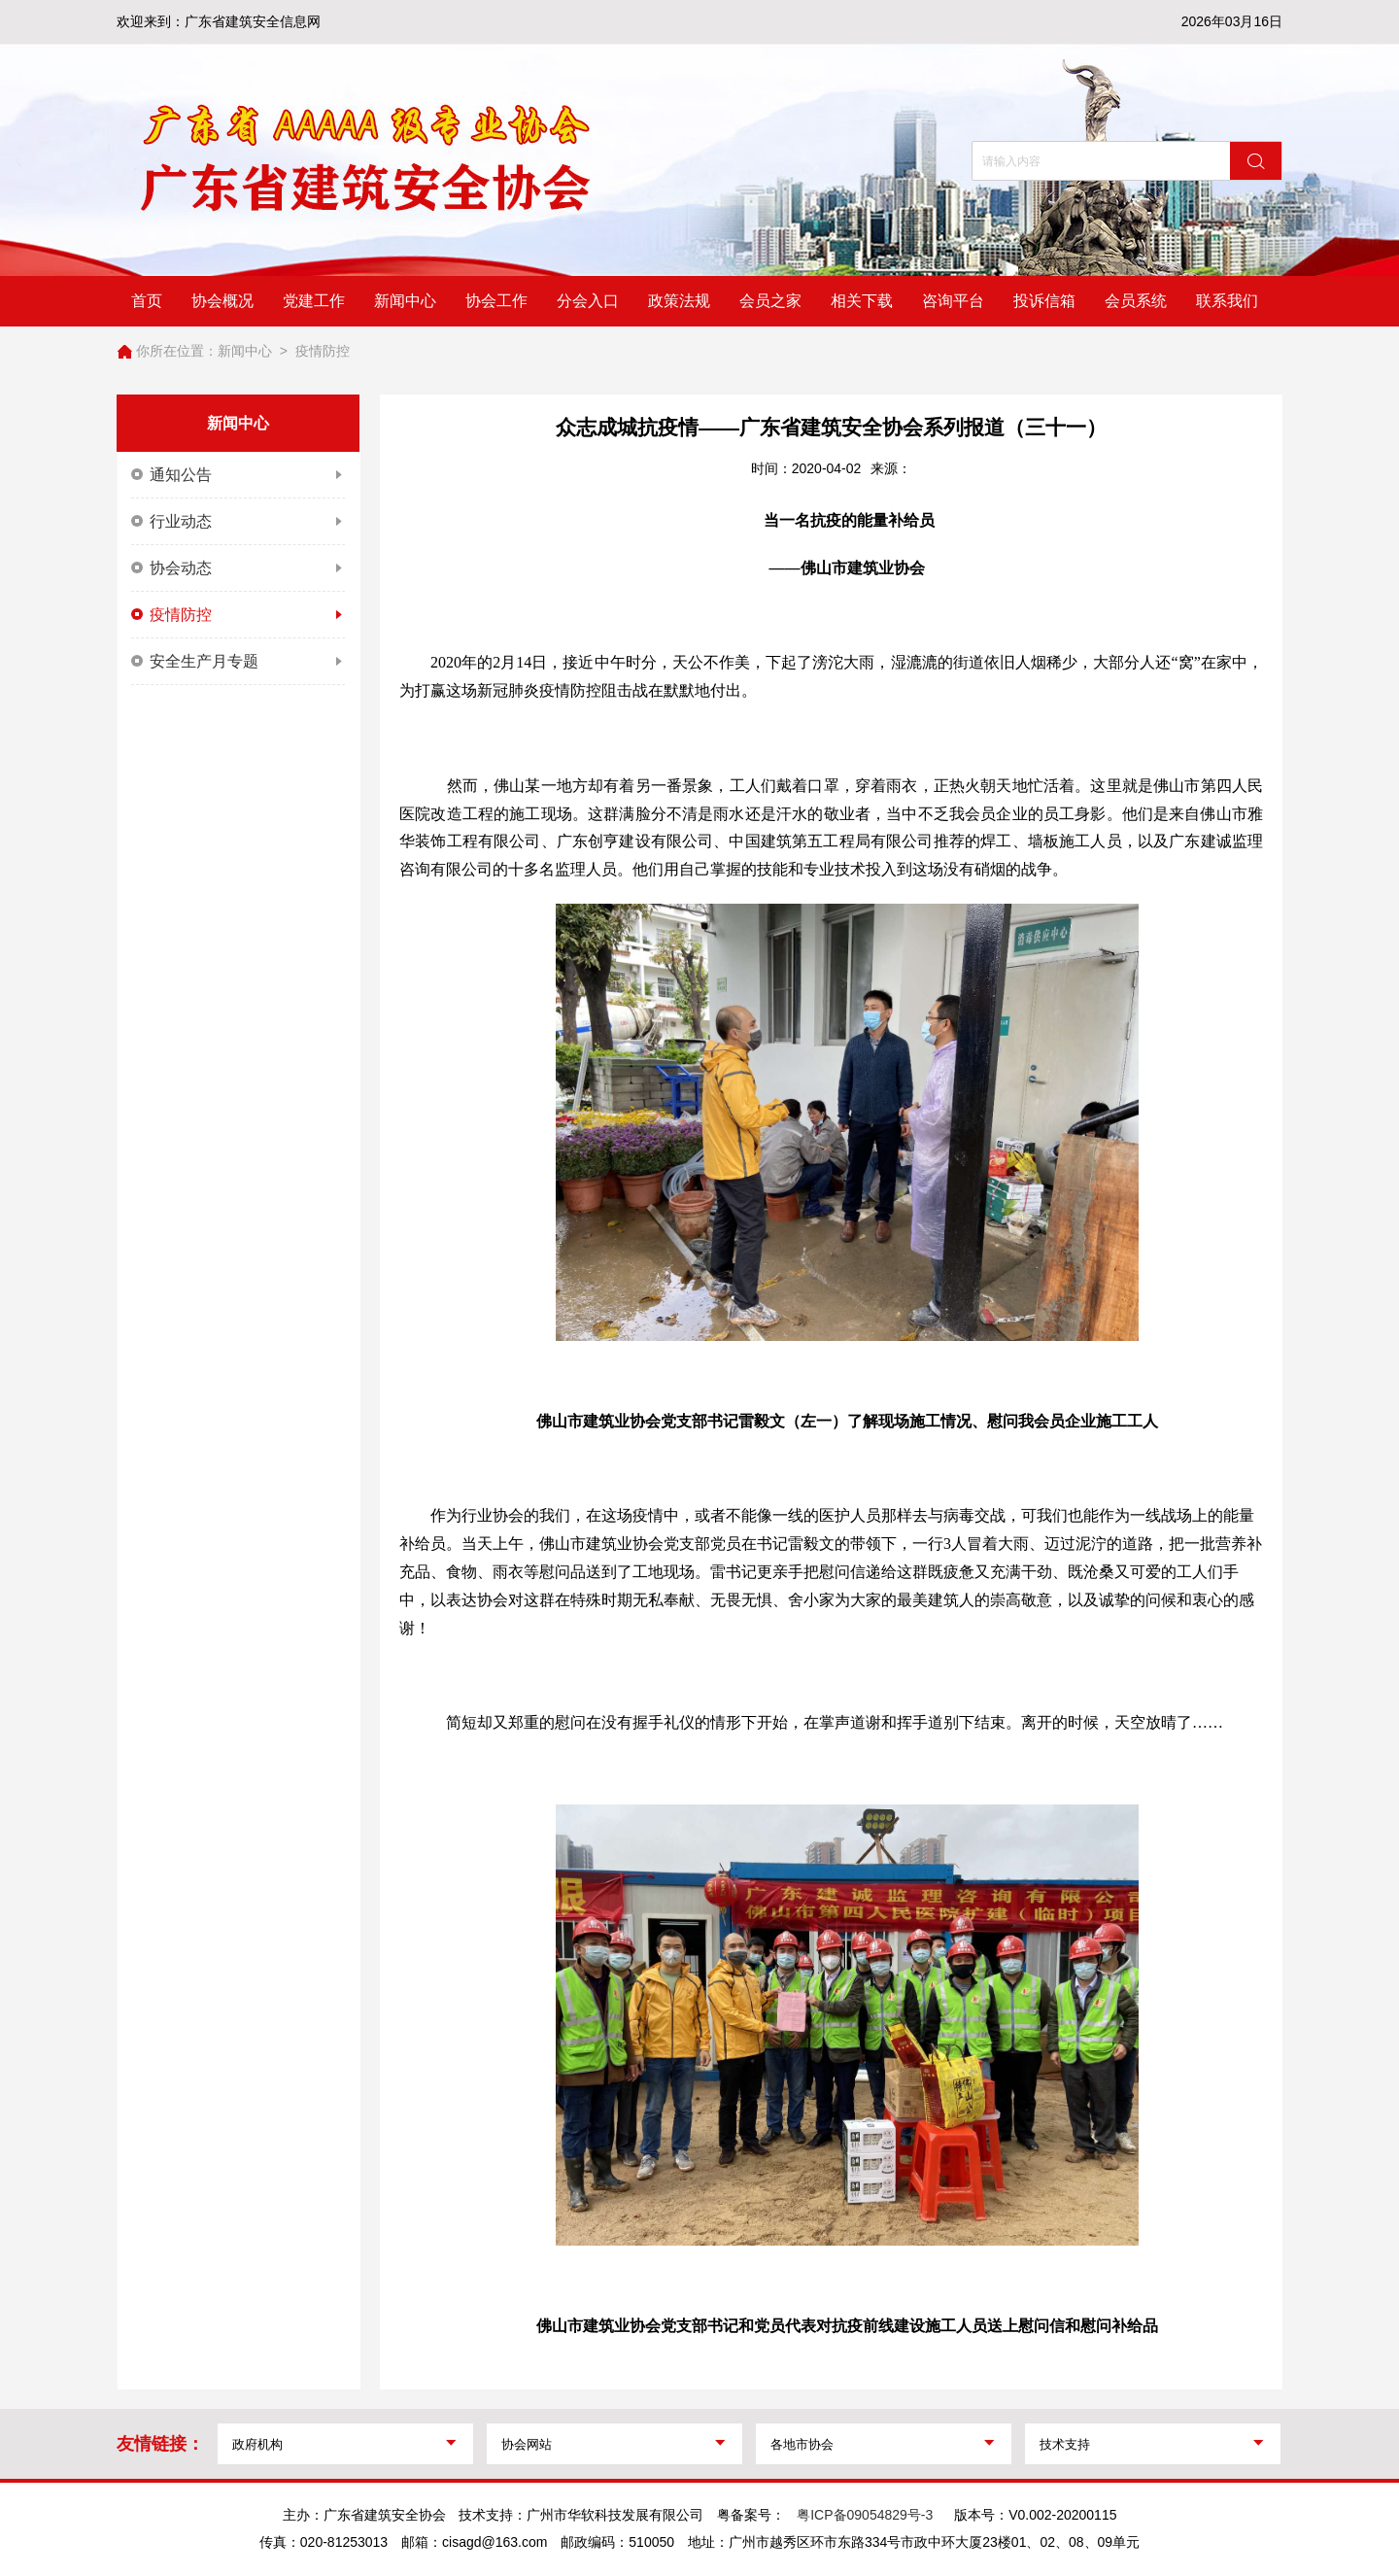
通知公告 (238, 475)
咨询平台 (953, 300)
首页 (146, 300)
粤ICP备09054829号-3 (865, 2515)
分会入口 (588, 300)
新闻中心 (405, 300)
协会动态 (238, 568)
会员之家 (770, 300)
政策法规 (679, 300)
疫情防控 (322, 351)
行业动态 (238, 521)
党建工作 (314, 300)
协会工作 (496, 300)
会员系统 (1136, 300)
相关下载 (862, 300)
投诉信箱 (1044, 300)
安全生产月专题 (238, 661)
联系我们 (1227, 300)
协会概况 (222, 300)
